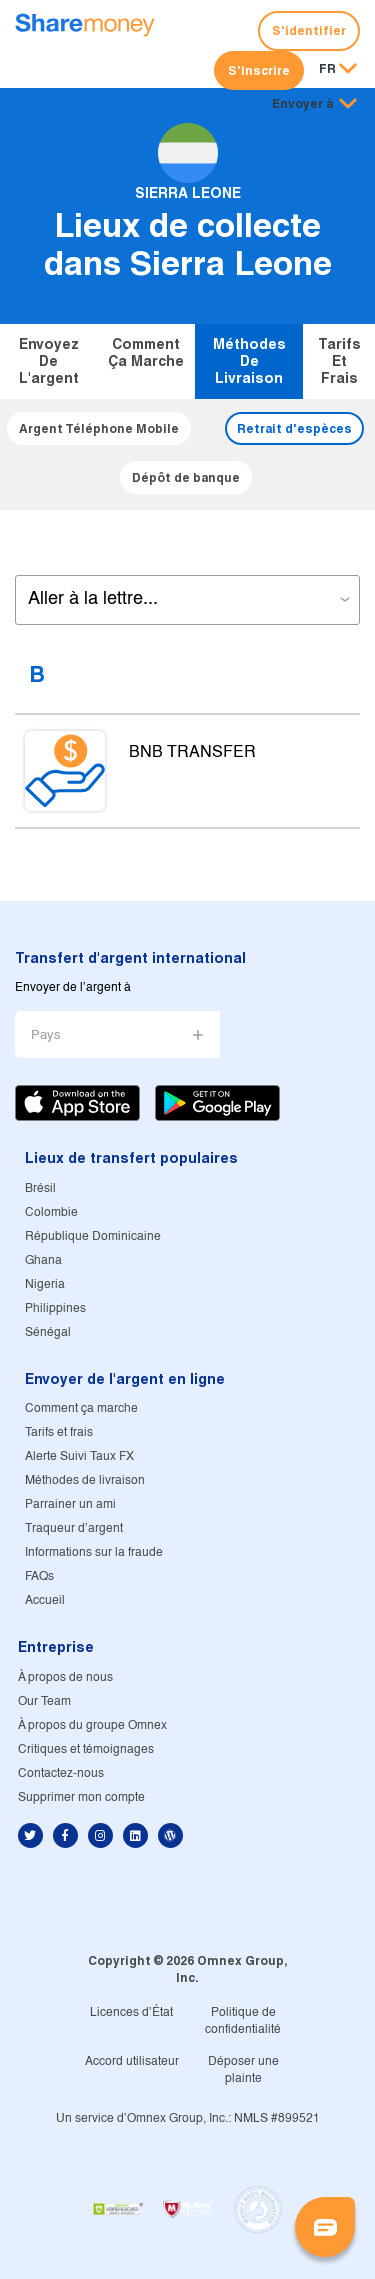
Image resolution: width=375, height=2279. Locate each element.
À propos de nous (65, 1677)
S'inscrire (259, 70)
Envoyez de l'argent (49, 361)
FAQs (39, 1576)
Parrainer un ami (70, 1504)
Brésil (40, 1188)
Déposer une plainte (243, 2070)
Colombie (51, 1212)
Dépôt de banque (186, 477)
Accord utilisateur (132, 2061)
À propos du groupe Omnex (92, 1725)
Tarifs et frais (339, 361)
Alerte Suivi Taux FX (79, 1456)
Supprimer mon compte (81, 1797)
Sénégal (48, 1332)
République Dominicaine (93, 1236)
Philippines (55, 1308)
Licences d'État (131, 2012)
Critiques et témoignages (86, 1749)
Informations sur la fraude (94, 1552)
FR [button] (327, 69)
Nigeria (45, 1284)
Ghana (43, 1260)
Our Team (44, 1701)
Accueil (45, 1600)
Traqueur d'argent (74, 1528)
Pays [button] (46, 1035)
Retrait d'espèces (294, 428)
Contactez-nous (61, 1773)
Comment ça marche (146, 352)
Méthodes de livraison (249, 361)
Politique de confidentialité (243, 2021)
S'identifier (309, 30)
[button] (314, 105)
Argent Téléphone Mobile (99, 428)
